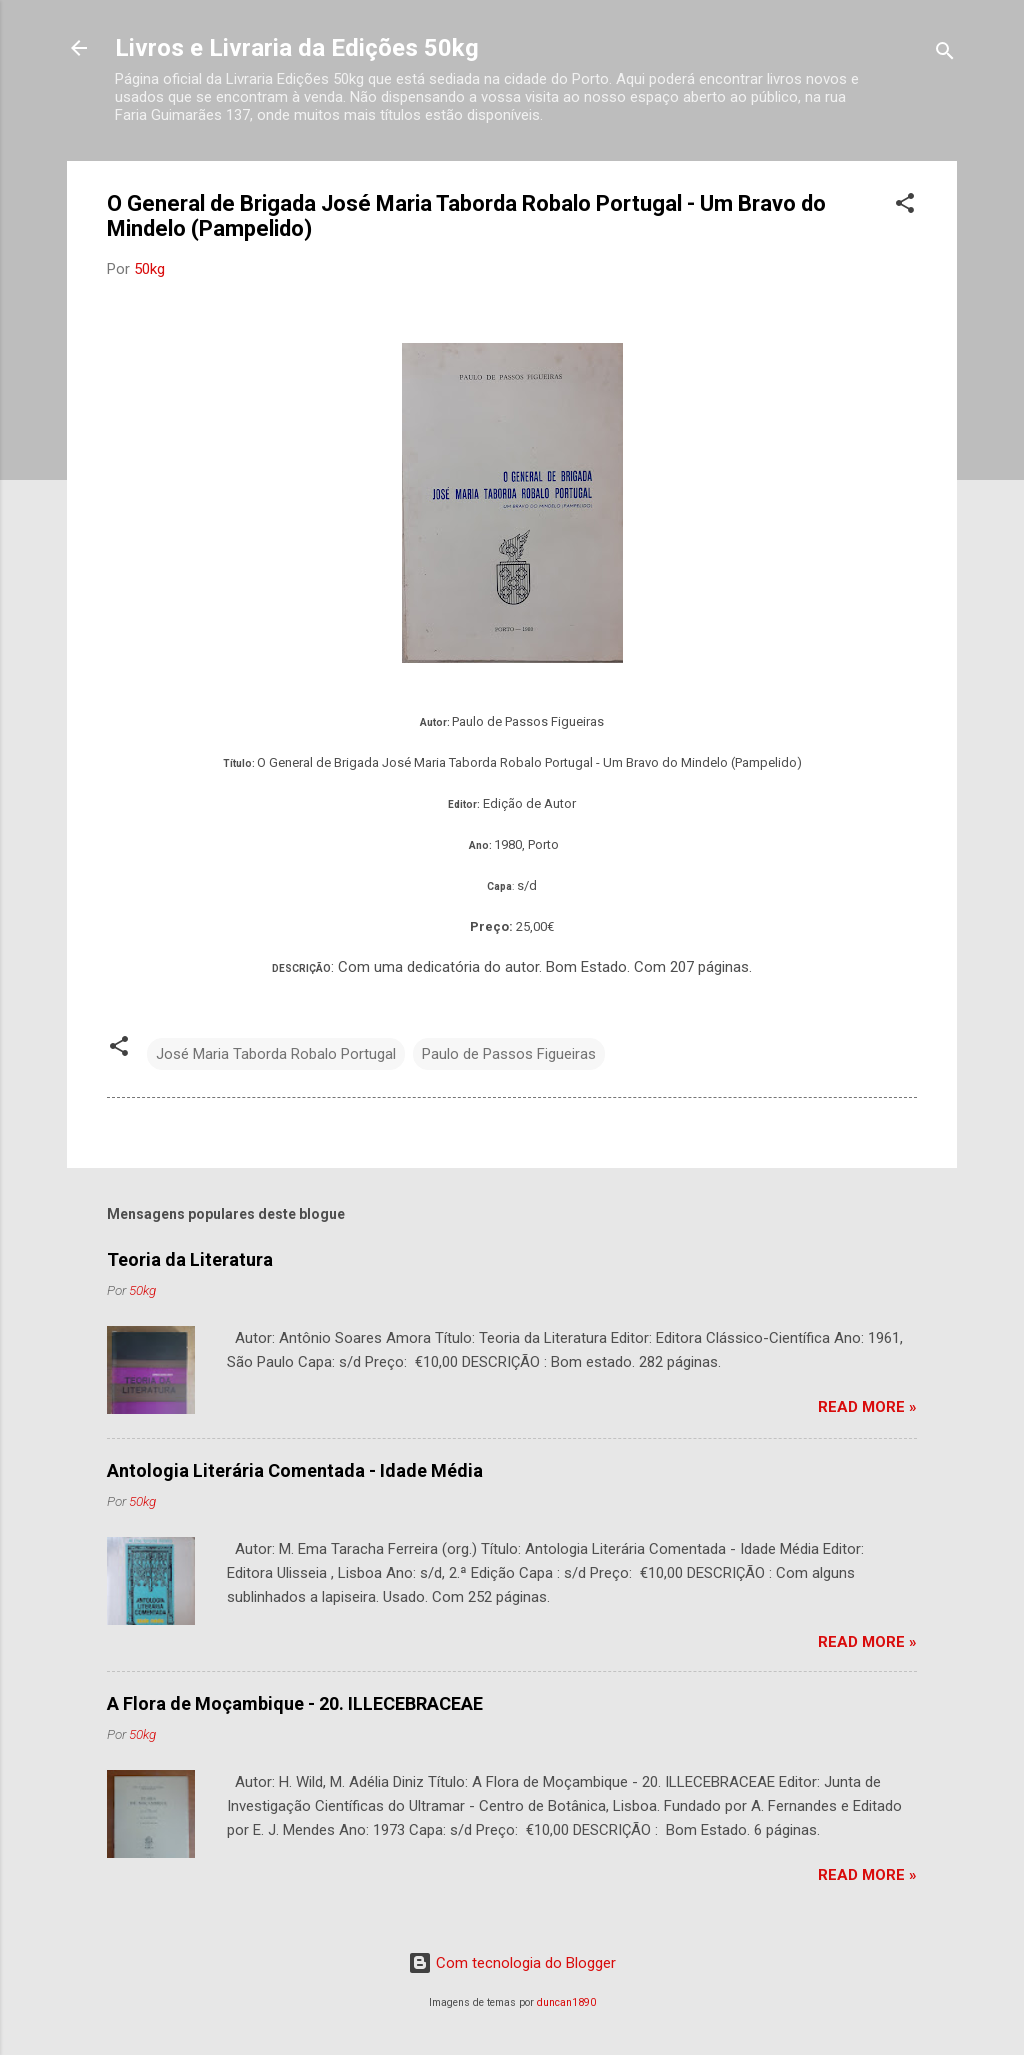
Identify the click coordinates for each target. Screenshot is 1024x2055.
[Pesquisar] (945, 54)
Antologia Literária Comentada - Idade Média (295, 1470)
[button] (905, 206)
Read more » (867, 1407)
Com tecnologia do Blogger (512, 1963)
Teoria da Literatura (190, 1259)
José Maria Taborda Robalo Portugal (276, 1054)
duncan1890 (566, 2002)
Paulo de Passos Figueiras (509, 1054)
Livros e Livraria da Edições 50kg (297, 48)
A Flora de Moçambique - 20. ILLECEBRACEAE (295, 1703)
